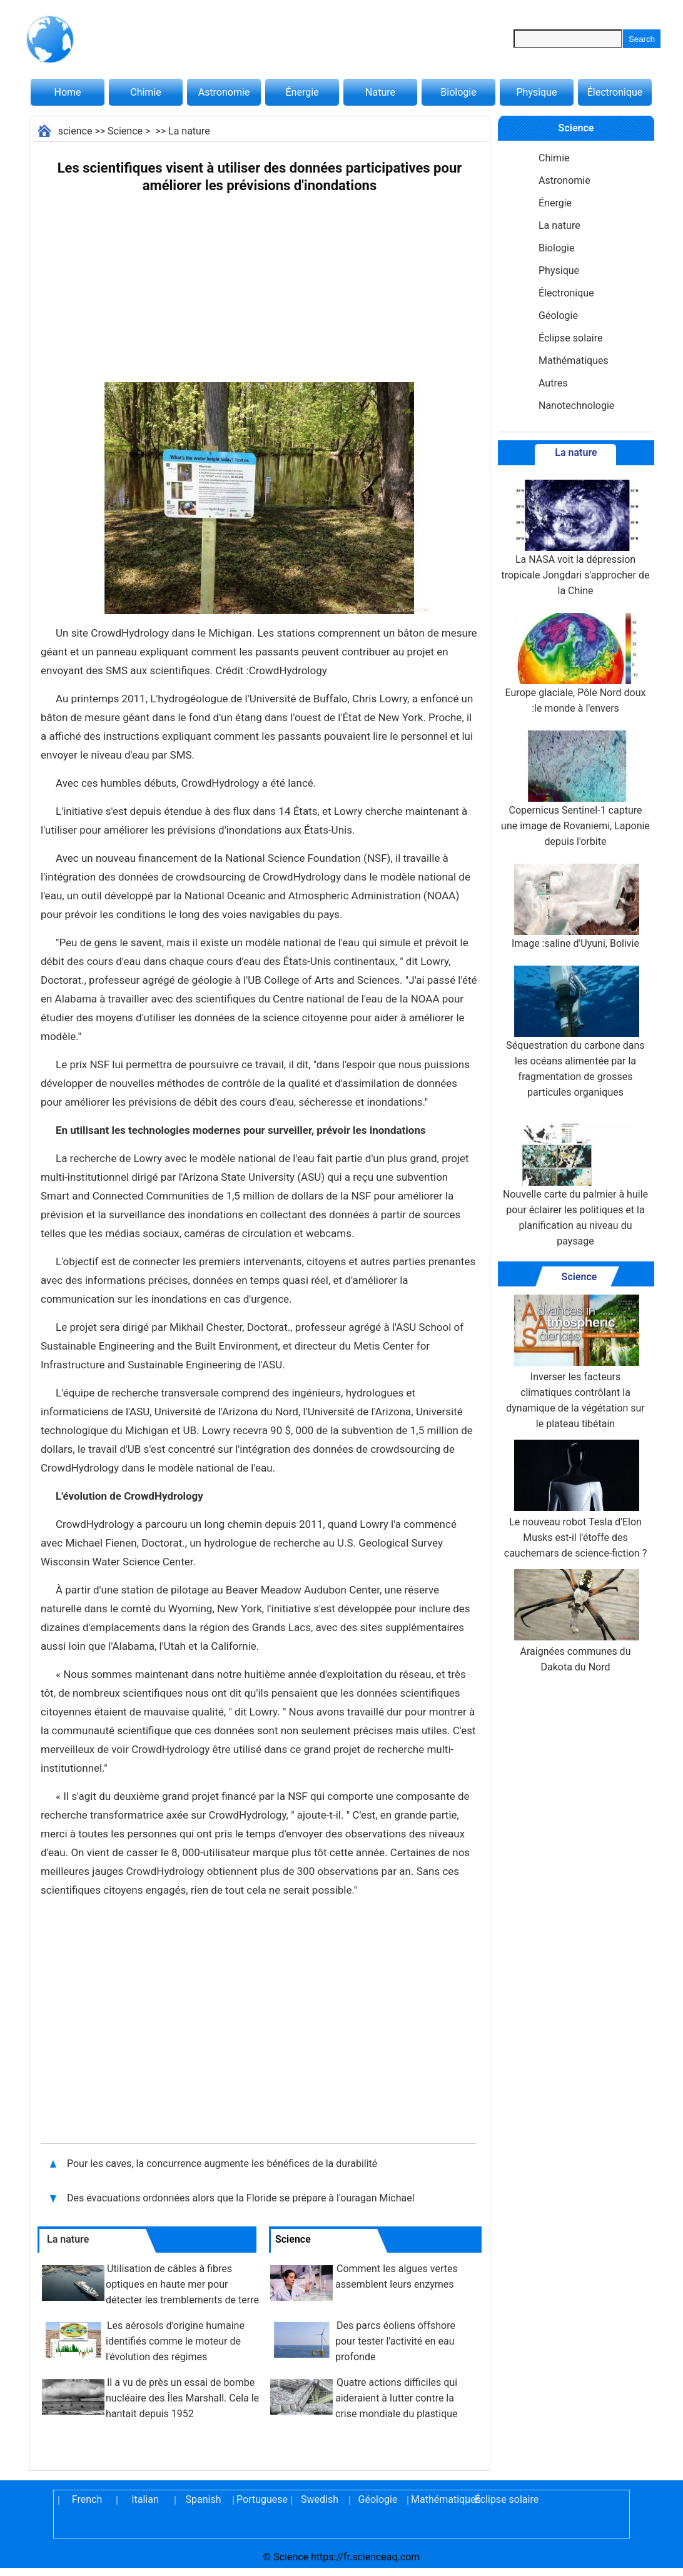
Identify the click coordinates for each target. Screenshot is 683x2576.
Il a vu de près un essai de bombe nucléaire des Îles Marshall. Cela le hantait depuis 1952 (182, 2398)
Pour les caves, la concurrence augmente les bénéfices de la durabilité (222, 2163)
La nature (189, 131)
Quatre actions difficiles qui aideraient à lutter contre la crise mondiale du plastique (396, 2398)
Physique (536, 92)
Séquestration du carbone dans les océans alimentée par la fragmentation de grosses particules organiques (575, 1032)
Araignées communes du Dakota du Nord (575, 1621)
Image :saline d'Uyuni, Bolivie (575, 906)
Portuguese (261, 2499)
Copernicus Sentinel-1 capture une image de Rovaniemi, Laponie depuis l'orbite (575, 788)
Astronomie (224, 92)
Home (67, 92)
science (75, 131)
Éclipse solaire (570, 338)
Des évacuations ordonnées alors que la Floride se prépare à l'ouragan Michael (241, 2198)
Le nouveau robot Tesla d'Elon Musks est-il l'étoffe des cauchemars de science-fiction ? (575, 1499)
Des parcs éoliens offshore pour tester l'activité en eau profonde (395, 2341)
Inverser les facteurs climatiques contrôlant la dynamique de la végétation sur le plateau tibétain (575, 1362)
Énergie (301, 92)
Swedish (319, 2499)
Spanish (203, 2499)
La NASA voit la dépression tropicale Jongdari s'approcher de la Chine (575, 538)
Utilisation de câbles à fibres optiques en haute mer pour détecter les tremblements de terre (182, 2284)
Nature (380, 92)
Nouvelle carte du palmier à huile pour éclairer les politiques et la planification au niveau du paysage (575, 1180)
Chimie (145, 92)
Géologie (558, 315)
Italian (145, 2499)
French (87, 2499)
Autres (553, 383)
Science (125, 131)
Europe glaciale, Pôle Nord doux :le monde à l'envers (575, 663)
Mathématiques (574, 360)
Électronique (615, 92)
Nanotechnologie (576, 406)
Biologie (458, 92)
